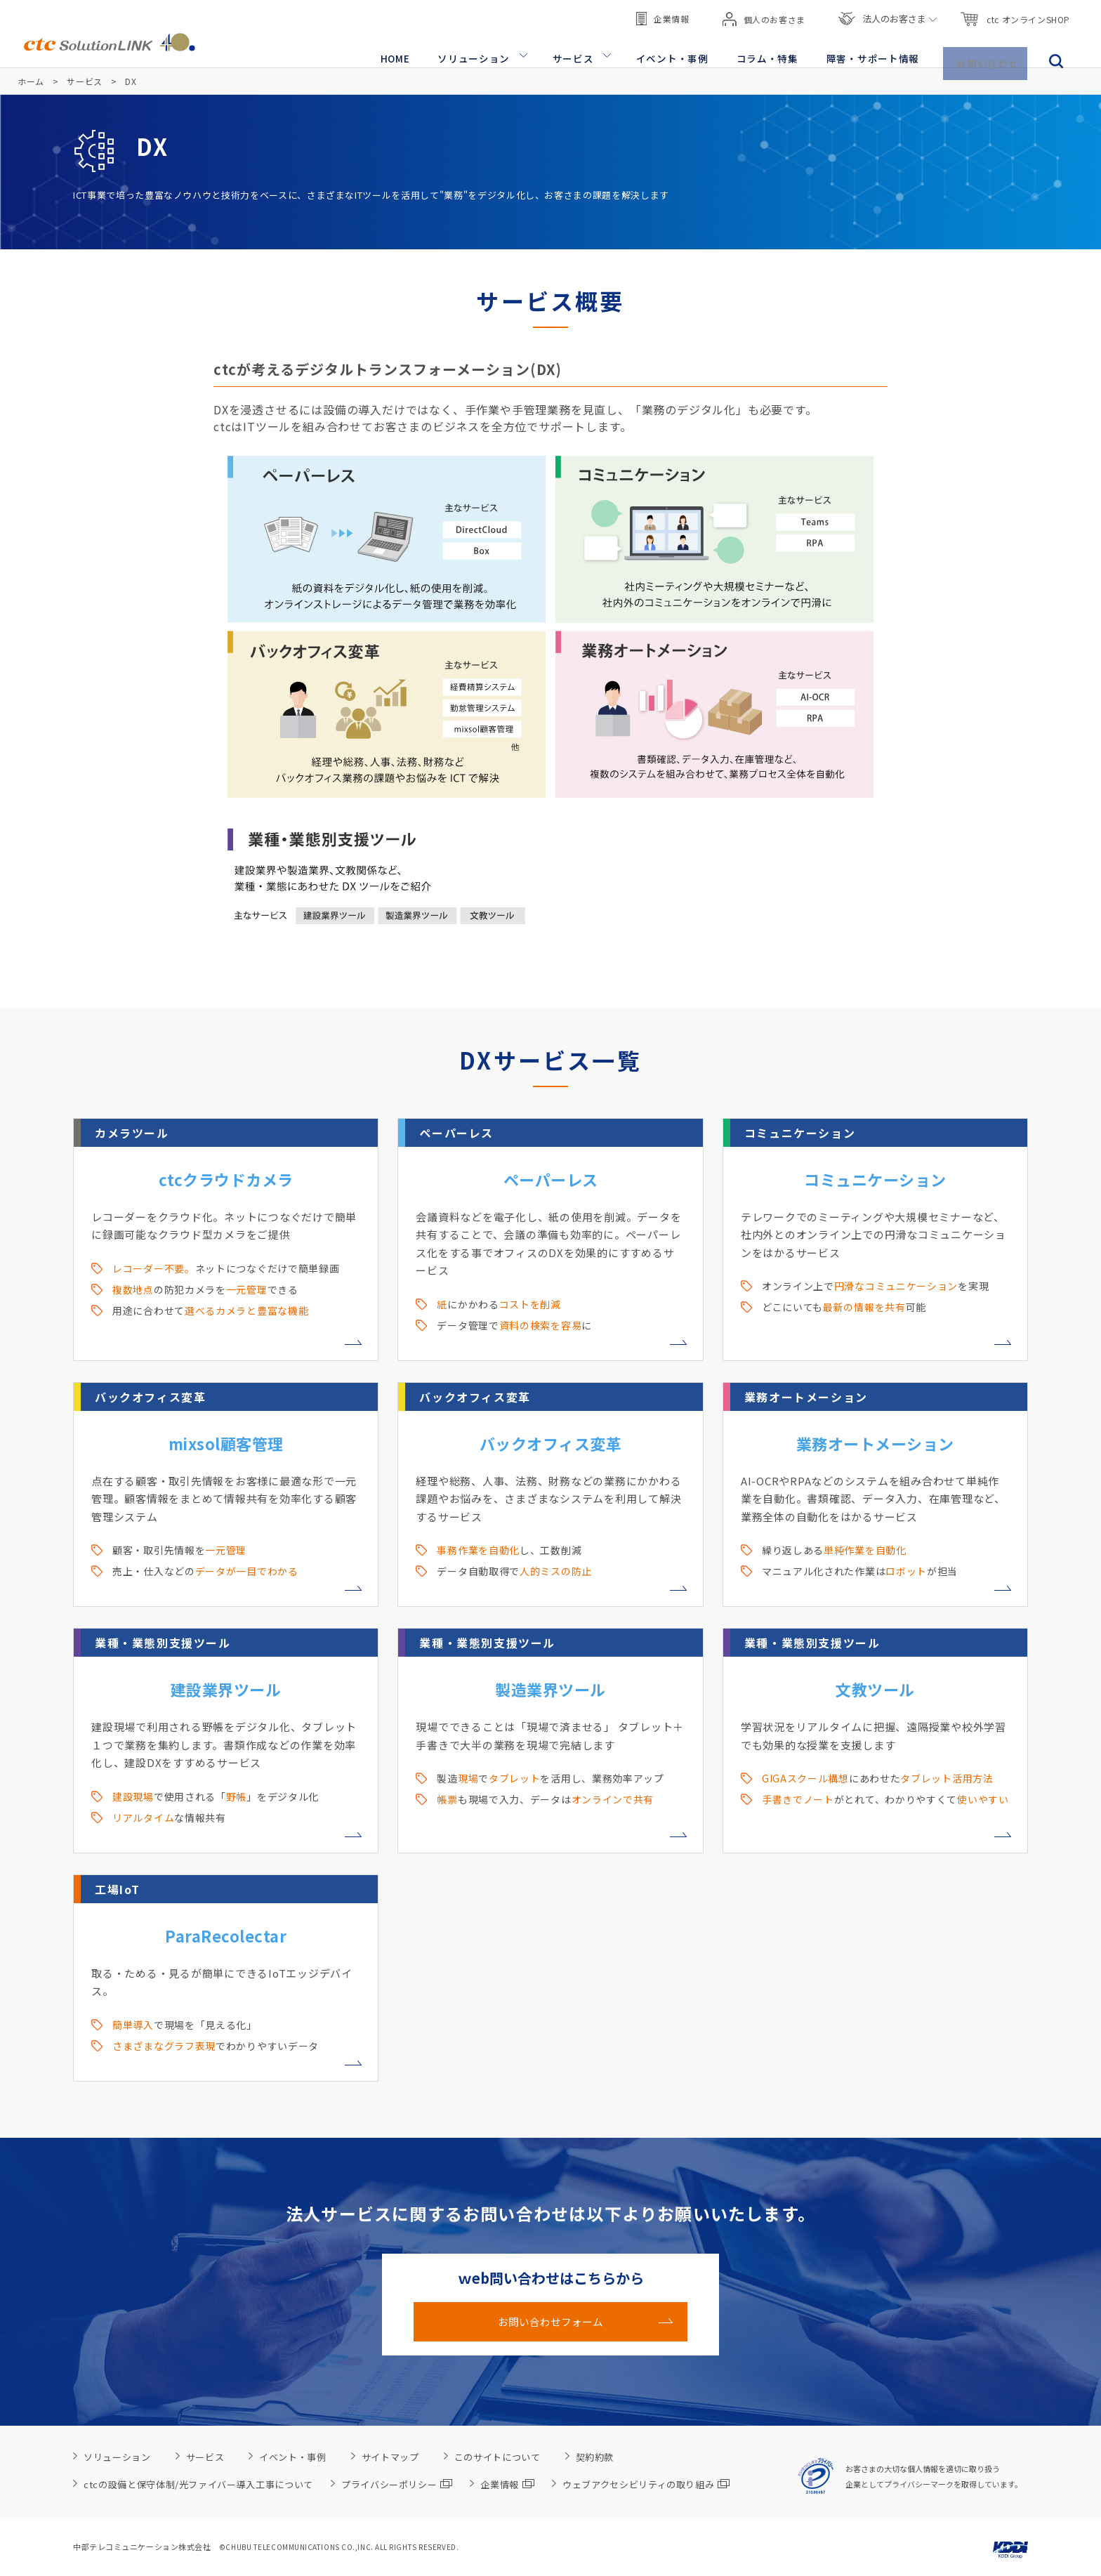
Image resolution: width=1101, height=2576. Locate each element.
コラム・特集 (775, 50)
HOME (417, 50)
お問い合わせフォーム (550, 2321)
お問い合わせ (989, 50)
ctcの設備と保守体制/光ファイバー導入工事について (198, 2484)
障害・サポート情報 (876, 50)
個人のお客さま (764, 14)
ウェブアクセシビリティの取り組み (646, 2484)
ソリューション (493, 50)
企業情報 (662, 13)
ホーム (31, 81)
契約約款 (595, 2457)
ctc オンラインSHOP (1014, 14)
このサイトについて (497, 2457)
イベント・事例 (683, 50)
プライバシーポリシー (397, 2484)
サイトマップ (390, 2457)
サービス (588, 50)
